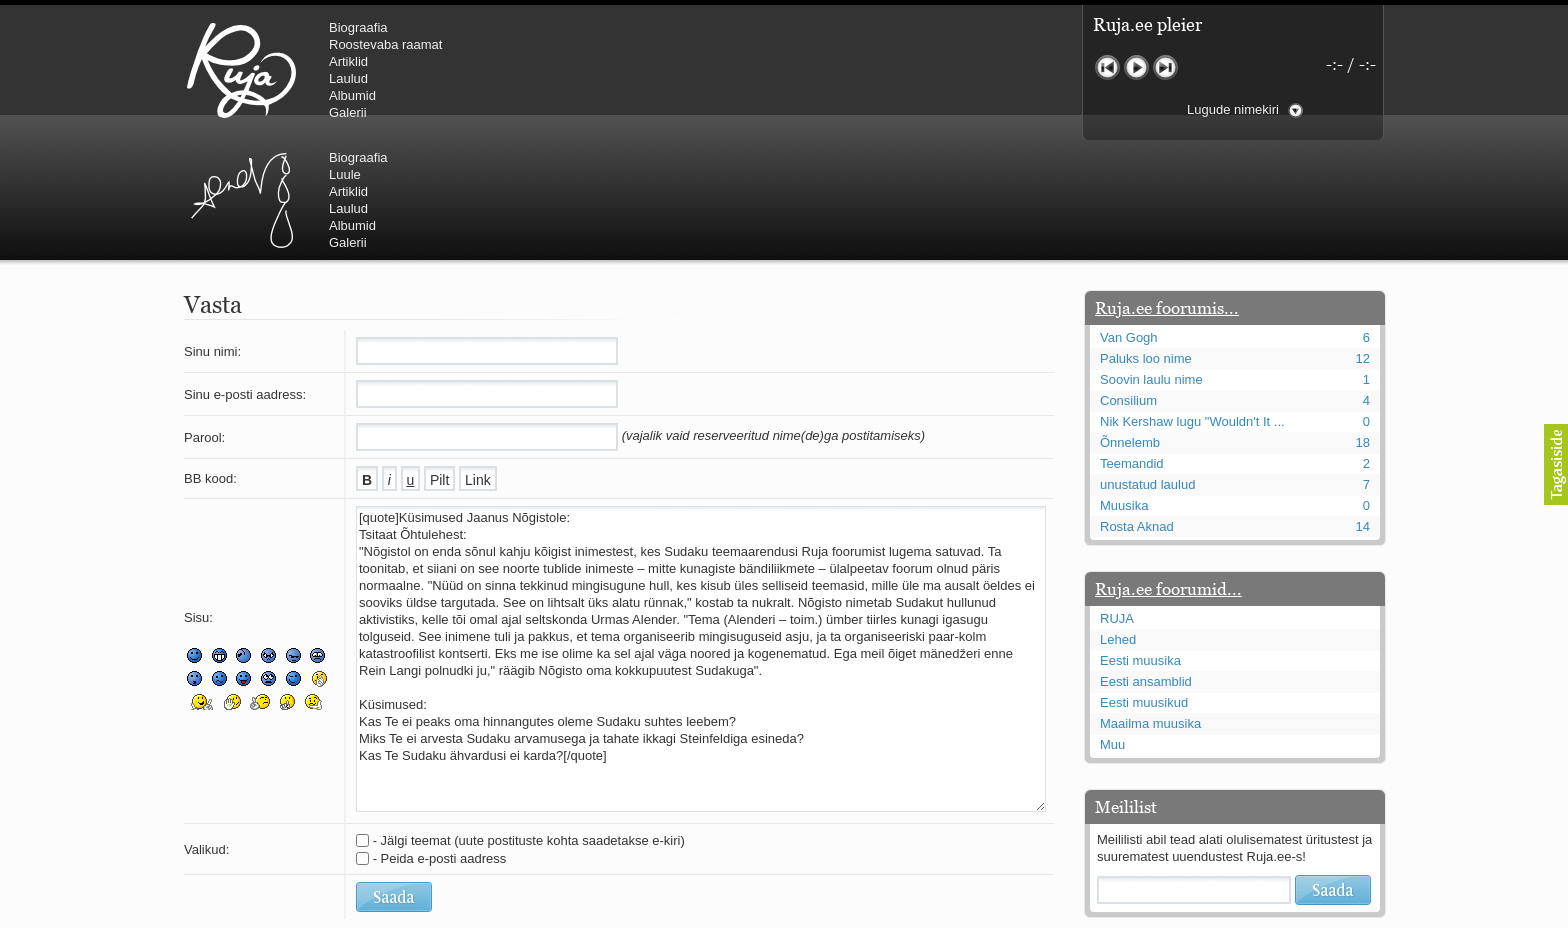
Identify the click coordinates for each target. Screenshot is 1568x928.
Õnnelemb (1130, 322)
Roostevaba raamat (385, 44)
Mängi (1136, 67)
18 (1363, 322)
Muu (1112, 624)
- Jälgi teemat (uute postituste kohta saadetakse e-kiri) (529, 720)
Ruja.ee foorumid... (1168, 469)
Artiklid (348, 61)
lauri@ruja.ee (639, 914)
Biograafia (358, 27)
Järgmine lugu (1165, 67)
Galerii (348, 112)
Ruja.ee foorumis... (1167, 188)
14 (1363, 406)
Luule (683, 44)
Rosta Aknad (1137, 406)
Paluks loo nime (1146, 238)
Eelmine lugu (1107, 67)
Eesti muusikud (1144, 582)
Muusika (1124, 385)
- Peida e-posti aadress (440, 738)
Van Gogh (1129, 217)
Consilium (1128, 280)
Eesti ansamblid (1146, 561)
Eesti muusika (1140, 540)
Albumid (352, 95)
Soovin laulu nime (1151, 259)
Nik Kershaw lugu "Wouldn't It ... (1192, 301)
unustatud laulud (1147, 364)
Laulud (348, 78)
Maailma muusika (1150, 603)
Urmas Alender (579, 70)
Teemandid (1132, 343)
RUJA (241, 70)
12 (1363, 238)
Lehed (1118, 519)
